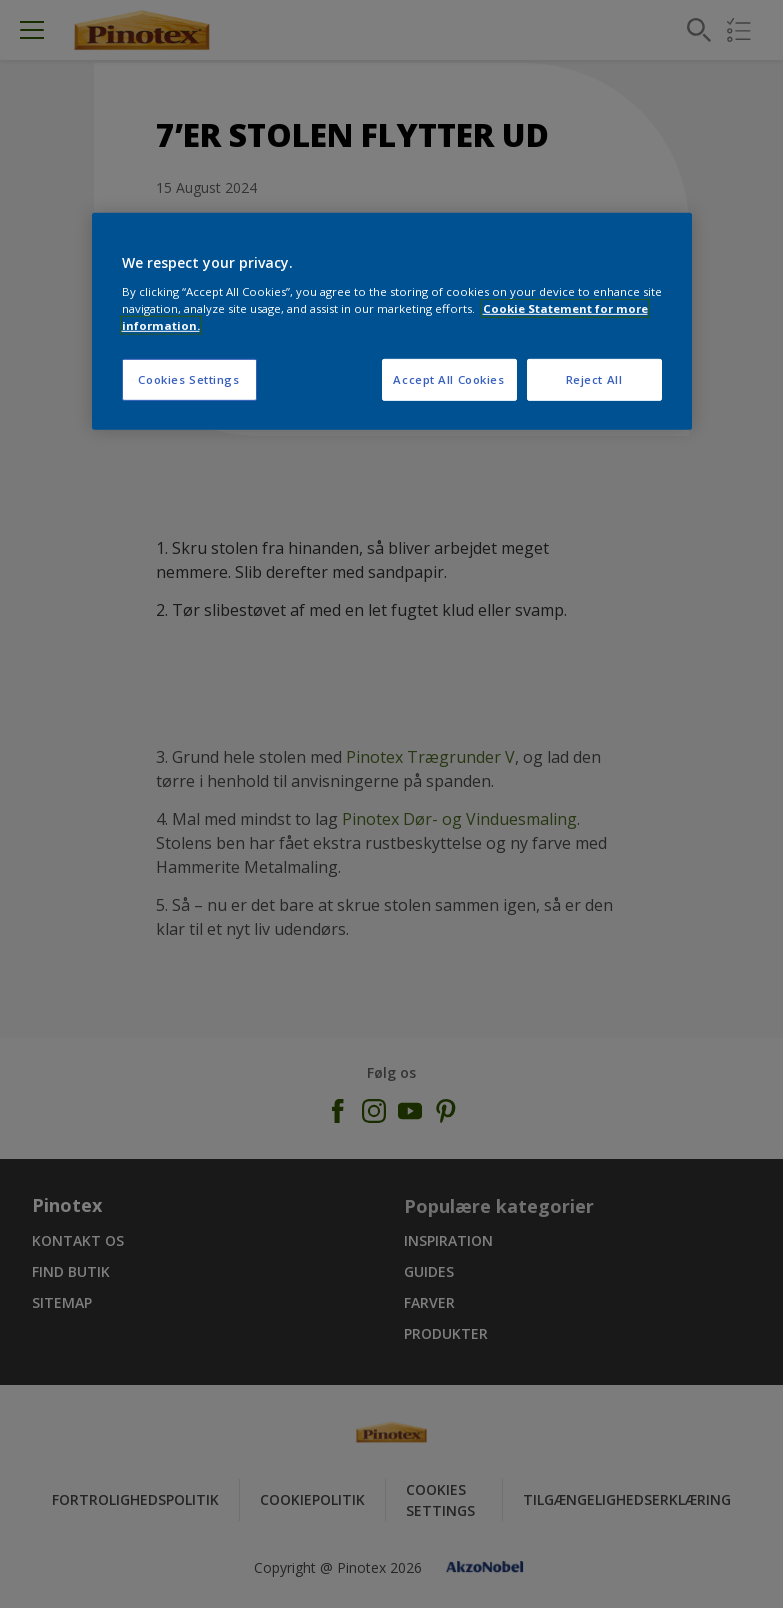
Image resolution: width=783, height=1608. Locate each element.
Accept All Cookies (448, 379)
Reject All (594, 379)
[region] (392, 321)
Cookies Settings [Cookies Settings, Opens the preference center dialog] (188, 379)
